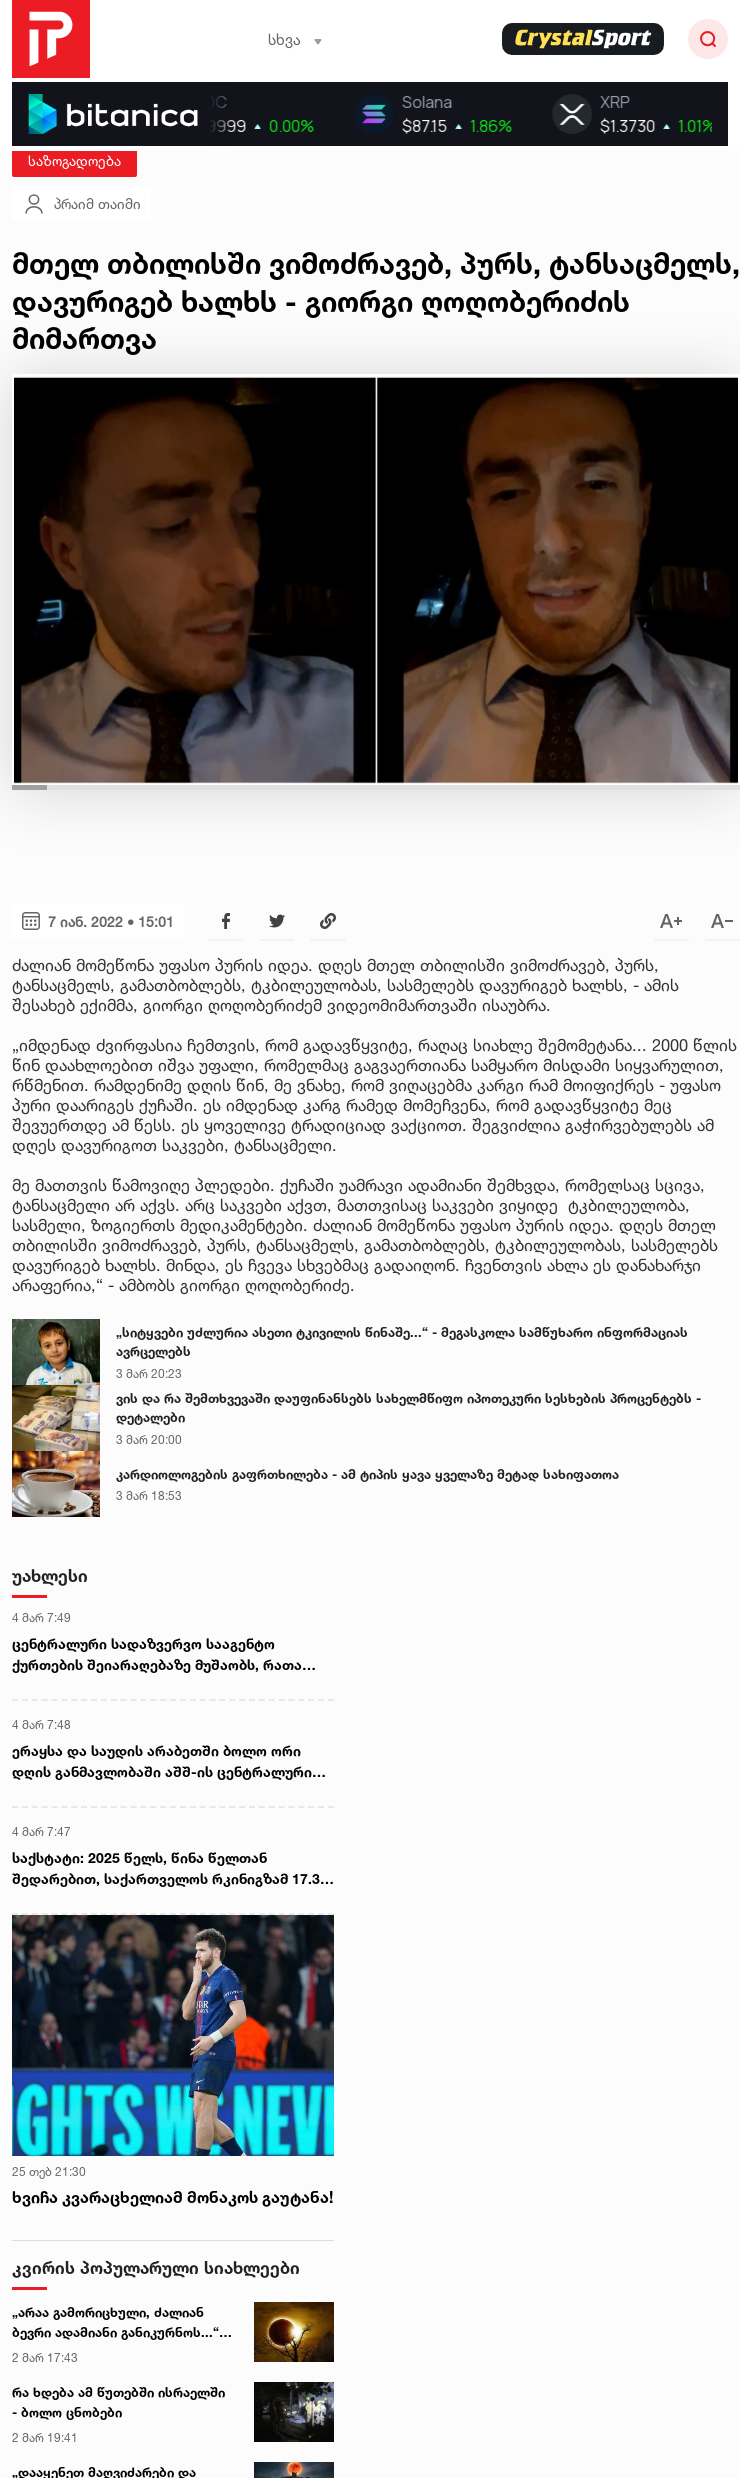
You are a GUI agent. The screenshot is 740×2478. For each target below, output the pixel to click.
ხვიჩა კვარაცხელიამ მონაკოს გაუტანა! (172, 2197)
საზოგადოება (74, 160)
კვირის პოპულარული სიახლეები (156, 2267)
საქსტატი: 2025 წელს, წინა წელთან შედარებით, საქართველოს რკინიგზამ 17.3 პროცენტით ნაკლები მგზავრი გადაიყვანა (166, 1869)
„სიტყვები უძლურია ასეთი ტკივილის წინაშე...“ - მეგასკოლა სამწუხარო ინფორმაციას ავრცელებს (402, 1342)
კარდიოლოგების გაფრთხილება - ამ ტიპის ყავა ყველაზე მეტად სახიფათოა (367, 1474)
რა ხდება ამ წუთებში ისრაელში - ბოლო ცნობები (118, 2402)
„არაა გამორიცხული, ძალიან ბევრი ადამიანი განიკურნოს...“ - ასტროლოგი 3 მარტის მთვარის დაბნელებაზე (120, 2323)
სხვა (295, 39)
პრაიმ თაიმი (81, 204)
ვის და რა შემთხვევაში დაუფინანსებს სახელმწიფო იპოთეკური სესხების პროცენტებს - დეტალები (408, 1408)
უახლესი (50, 1575)
